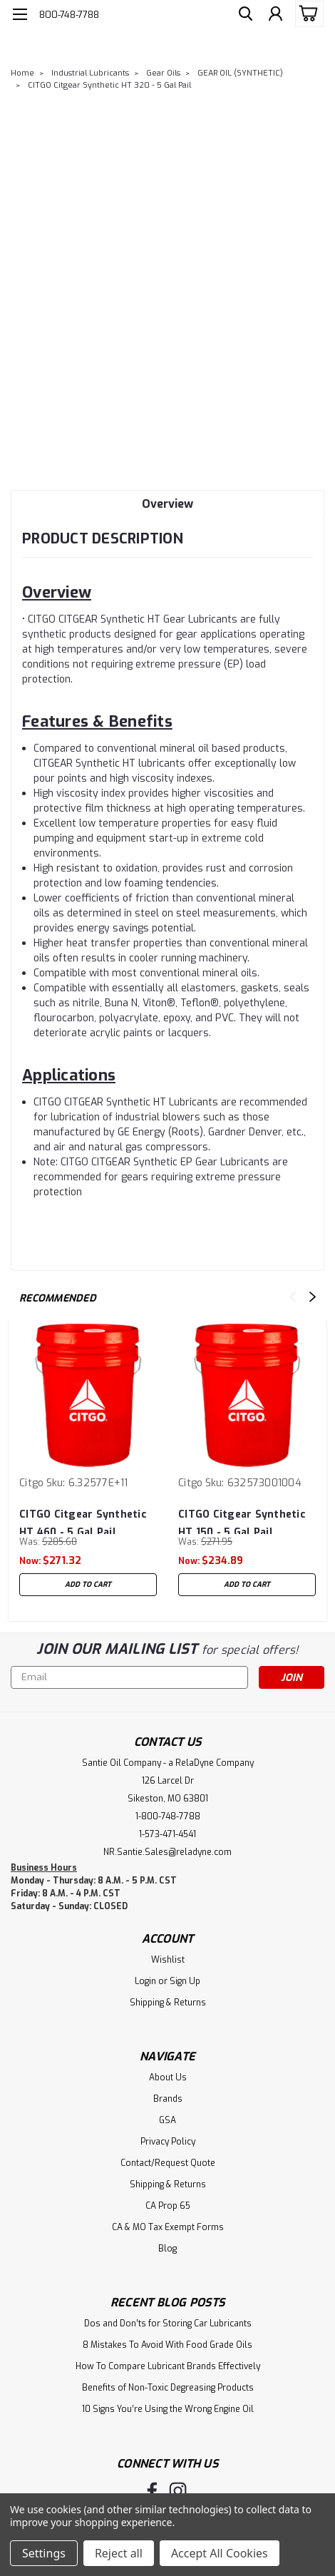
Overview (167, 503)
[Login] (274, 16)
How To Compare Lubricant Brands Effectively (168, 2366)
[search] (242, 16)
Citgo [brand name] (31, 1483)
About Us (168, 2077)
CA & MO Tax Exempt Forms (168, 2227)
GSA (167, 2120)
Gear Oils (163, 73)
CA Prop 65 (167, 2206)
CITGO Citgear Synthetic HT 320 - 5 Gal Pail (109, 85)
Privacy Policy (167, 2141)
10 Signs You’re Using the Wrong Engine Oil (168, 2409)
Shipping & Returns (168, 2002)
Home (22, 73)
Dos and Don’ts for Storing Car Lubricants (168, 2323)
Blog (167, 2248)
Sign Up (185, 1981)
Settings (44, 2553)
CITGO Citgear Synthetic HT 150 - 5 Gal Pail (242, 1521)
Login (145, 1981)
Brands (167, 2099)
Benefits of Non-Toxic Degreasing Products (168, 2387)
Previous (292, 1297)
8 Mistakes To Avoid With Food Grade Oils (167, 2345)
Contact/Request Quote (167, 2163)
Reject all (119, 2553)
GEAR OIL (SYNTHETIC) (240, 73)
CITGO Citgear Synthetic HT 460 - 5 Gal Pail (83, 1521)
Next (312, 1297)
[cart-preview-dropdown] (306, 14)
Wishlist (168, 1960)
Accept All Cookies (219, 2553)
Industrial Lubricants (90, 73)
